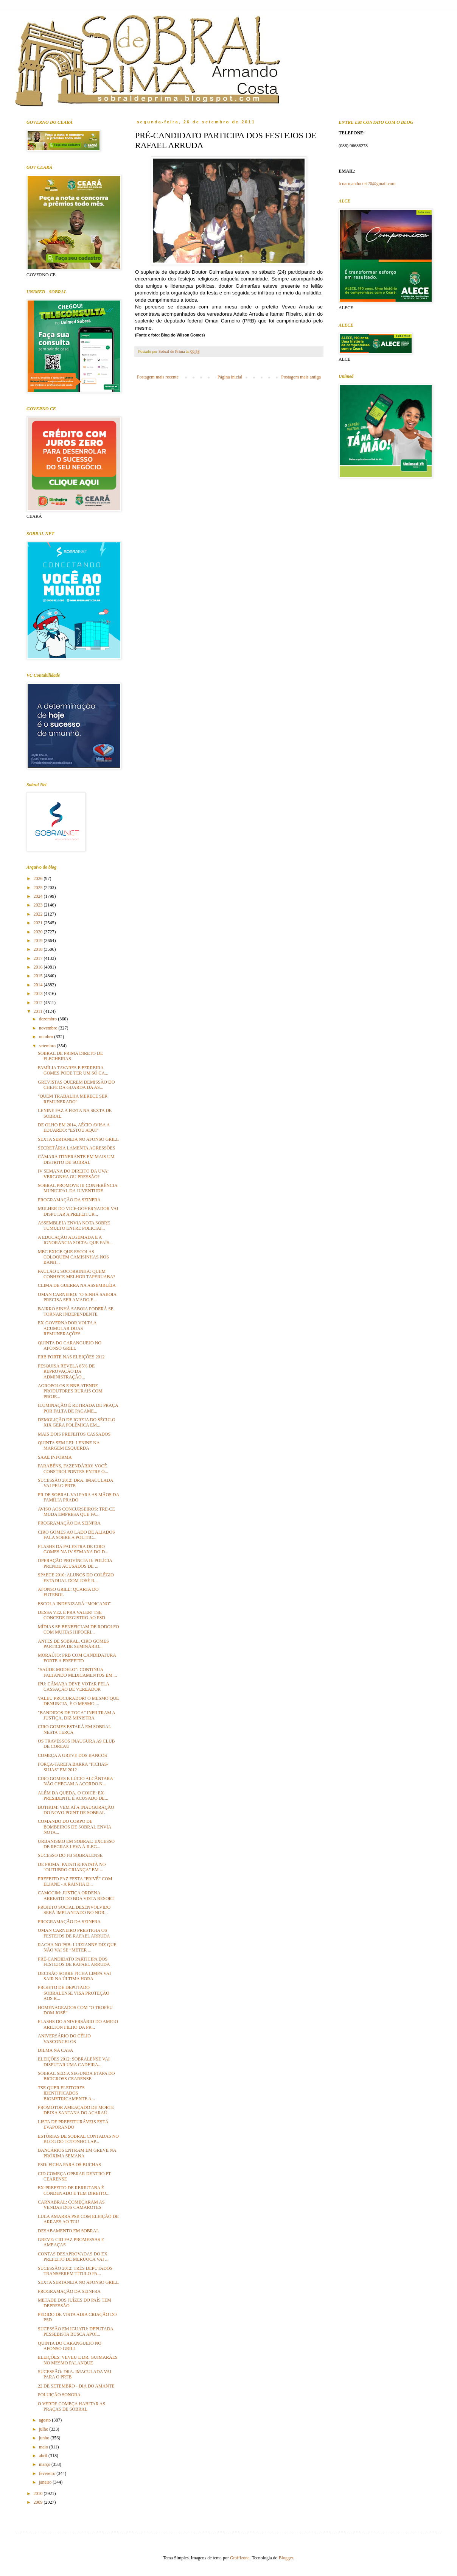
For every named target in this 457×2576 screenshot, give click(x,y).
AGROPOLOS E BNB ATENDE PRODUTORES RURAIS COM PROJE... (70, 1391)
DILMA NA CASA (55, 2050)
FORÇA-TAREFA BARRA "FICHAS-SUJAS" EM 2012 (73, 1766)
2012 (39, 1002)
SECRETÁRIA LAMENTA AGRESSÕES (76, 1148)
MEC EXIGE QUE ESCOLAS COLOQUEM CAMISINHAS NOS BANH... (73, 1257)
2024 (39, 896)
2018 (39, 949)
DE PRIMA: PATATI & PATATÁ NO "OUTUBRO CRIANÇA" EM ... (72, 1867)
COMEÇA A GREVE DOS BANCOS (72, 1755)
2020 (39, 931)
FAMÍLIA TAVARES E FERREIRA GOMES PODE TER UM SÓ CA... (73, 1070)
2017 (39, 958)
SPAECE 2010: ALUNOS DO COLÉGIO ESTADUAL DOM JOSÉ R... (76, 1577)
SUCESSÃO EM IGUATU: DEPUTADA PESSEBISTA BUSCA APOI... (75, 2331)
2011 (39, 1011)
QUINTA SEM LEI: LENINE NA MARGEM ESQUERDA (68, 1445)
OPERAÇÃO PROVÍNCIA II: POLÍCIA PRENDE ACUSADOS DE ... (75, 1563)
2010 (39, 2493)
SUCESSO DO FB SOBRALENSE (70, 1855)
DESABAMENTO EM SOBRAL (68, 2230)
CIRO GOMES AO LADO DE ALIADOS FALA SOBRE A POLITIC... (76, 1534)
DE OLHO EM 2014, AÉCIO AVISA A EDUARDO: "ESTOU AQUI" (73, 1127)
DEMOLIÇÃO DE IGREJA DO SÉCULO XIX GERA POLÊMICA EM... (76, 1422)
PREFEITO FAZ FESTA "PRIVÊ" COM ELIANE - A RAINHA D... (75, 1881)
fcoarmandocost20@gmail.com (367, 183)
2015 (39, 975)
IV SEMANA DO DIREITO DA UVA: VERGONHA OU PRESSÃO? (73, 1173)
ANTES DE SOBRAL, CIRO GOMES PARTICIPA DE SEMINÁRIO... (73, 1643)
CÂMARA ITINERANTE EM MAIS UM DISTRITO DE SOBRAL (76, 1159)
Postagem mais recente (158, 377)
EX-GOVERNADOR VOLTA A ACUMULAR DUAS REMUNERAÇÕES (67, 1328)
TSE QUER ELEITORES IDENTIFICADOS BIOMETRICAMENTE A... (66, 2093)
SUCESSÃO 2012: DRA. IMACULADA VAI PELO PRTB (75, 1483)
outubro (46, 1036)
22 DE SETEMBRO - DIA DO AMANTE (76, 2386)
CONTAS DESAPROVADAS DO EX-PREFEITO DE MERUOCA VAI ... (73, 2256)
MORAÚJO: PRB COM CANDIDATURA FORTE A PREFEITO (77, 1657)
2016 (39, 967)
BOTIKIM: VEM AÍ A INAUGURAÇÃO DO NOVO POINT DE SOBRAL (76, 1810)
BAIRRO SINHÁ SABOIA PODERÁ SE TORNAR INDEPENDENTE (75, 1311)
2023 (39, 905)
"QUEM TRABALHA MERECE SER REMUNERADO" (72, 1098)
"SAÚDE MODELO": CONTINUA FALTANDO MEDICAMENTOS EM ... (77, 1672)
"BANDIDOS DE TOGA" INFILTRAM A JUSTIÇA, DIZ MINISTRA (76, 1715)
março (45, 2464)
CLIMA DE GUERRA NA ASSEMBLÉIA (77, 1285)
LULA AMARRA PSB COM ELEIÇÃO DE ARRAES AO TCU (78, 2219)
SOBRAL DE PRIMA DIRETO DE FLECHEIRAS (70, 1056)
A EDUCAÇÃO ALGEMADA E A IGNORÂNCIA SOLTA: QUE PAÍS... (75, 1240)
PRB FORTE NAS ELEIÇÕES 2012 (71, 1357)
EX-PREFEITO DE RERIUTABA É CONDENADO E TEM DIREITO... (73, 2190)
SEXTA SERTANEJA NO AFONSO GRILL (78, 1139)
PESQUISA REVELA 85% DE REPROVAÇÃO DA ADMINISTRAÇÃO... (66, 1371)
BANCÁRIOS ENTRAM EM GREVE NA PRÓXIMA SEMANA (77, 2153)
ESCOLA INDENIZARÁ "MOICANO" (74, 1603)
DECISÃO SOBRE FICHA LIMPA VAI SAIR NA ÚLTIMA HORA (74, 1976)
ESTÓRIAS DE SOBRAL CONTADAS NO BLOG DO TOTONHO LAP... (78, 2139)
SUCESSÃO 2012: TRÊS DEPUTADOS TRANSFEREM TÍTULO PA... (75, 2271)
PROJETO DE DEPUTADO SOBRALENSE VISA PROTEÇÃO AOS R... (73, 1993)
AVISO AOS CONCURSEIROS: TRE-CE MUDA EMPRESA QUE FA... (76, 1511)
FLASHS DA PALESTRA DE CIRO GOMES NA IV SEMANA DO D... (73, 1549)
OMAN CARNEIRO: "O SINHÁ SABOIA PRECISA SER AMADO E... (77, 1297)
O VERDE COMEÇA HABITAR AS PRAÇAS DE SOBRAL (71, 2406)
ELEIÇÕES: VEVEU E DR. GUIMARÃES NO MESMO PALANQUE (78, 2360)
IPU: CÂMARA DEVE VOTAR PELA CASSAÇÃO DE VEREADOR (73, 1686)
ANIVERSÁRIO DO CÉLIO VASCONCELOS (64, 2038)
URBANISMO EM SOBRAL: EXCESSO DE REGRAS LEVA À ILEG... (76, 1844)
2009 (39, 2502)
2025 (39, 887)
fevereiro (47, 2473)
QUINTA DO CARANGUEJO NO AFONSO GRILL (69, 1345)
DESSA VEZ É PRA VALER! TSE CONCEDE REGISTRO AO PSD (71, 1615)
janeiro (46, 2482)
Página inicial (230, 377)
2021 (39, 922)
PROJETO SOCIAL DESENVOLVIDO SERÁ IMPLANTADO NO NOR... (74, 1910)
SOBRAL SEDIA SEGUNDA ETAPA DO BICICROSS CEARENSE (76, 2076)
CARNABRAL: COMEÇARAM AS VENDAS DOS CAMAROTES (71, 2204)
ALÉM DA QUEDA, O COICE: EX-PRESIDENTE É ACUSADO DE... (73, 1795)
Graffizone (240, 2557)
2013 (39, 993)
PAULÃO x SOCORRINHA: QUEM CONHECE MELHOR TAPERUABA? (76, 1274)
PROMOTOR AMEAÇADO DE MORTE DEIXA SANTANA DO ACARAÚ (76, 2110)
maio (44, 2447)
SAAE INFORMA (55, 1457)
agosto (45, 2420)
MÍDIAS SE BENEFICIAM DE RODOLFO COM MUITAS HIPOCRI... (78, 1629)
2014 (39, 984)
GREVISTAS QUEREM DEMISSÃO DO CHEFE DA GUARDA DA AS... (76, 1084)
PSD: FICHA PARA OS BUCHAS (69, 2164)
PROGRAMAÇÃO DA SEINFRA (69, 1199)
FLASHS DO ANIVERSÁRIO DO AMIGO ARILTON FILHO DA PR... (78, 2024)
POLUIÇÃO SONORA (59, 2394)
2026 (39, 878)
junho (44, 2438)
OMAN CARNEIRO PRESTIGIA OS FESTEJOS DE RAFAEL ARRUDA (74, 1933)
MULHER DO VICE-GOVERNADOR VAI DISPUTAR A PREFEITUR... (78, 1211)
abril (43, 2455)
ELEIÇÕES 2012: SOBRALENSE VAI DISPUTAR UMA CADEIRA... (74, 2061)
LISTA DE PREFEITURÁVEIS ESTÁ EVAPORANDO (73, 2124)
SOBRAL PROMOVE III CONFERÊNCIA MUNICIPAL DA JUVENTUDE (77, 1188)
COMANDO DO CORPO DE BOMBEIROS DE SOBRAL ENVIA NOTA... (74, 1827)
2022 (39, 914)
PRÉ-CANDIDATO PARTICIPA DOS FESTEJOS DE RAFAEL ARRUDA (74, 1961)
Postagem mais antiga (301, 377)
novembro (49, 1028)
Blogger (286, 2557)
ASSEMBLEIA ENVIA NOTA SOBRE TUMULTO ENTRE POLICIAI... (74, 1225)
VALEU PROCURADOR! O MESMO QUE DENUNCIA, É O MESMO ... (78, 1701)
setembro (48, 1045)
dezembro (48, 1019)
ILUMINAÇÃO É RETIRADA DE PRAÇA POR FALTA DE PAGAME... (78, 1408)
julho (44, 2429)
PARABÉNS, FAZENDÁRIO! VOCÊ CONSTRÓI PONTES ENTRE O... (73, 1468)
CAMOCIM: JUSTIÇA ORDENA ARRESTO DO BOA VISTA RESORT (76, 1895)
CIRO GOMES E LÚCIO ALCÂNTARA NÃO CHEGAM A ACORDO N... (75, 1781)
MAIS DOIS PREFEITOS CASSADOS (74, 1434)
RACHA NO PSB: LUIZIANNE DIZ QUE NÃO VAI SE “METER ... (77, 1947)
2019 (39, 940)
